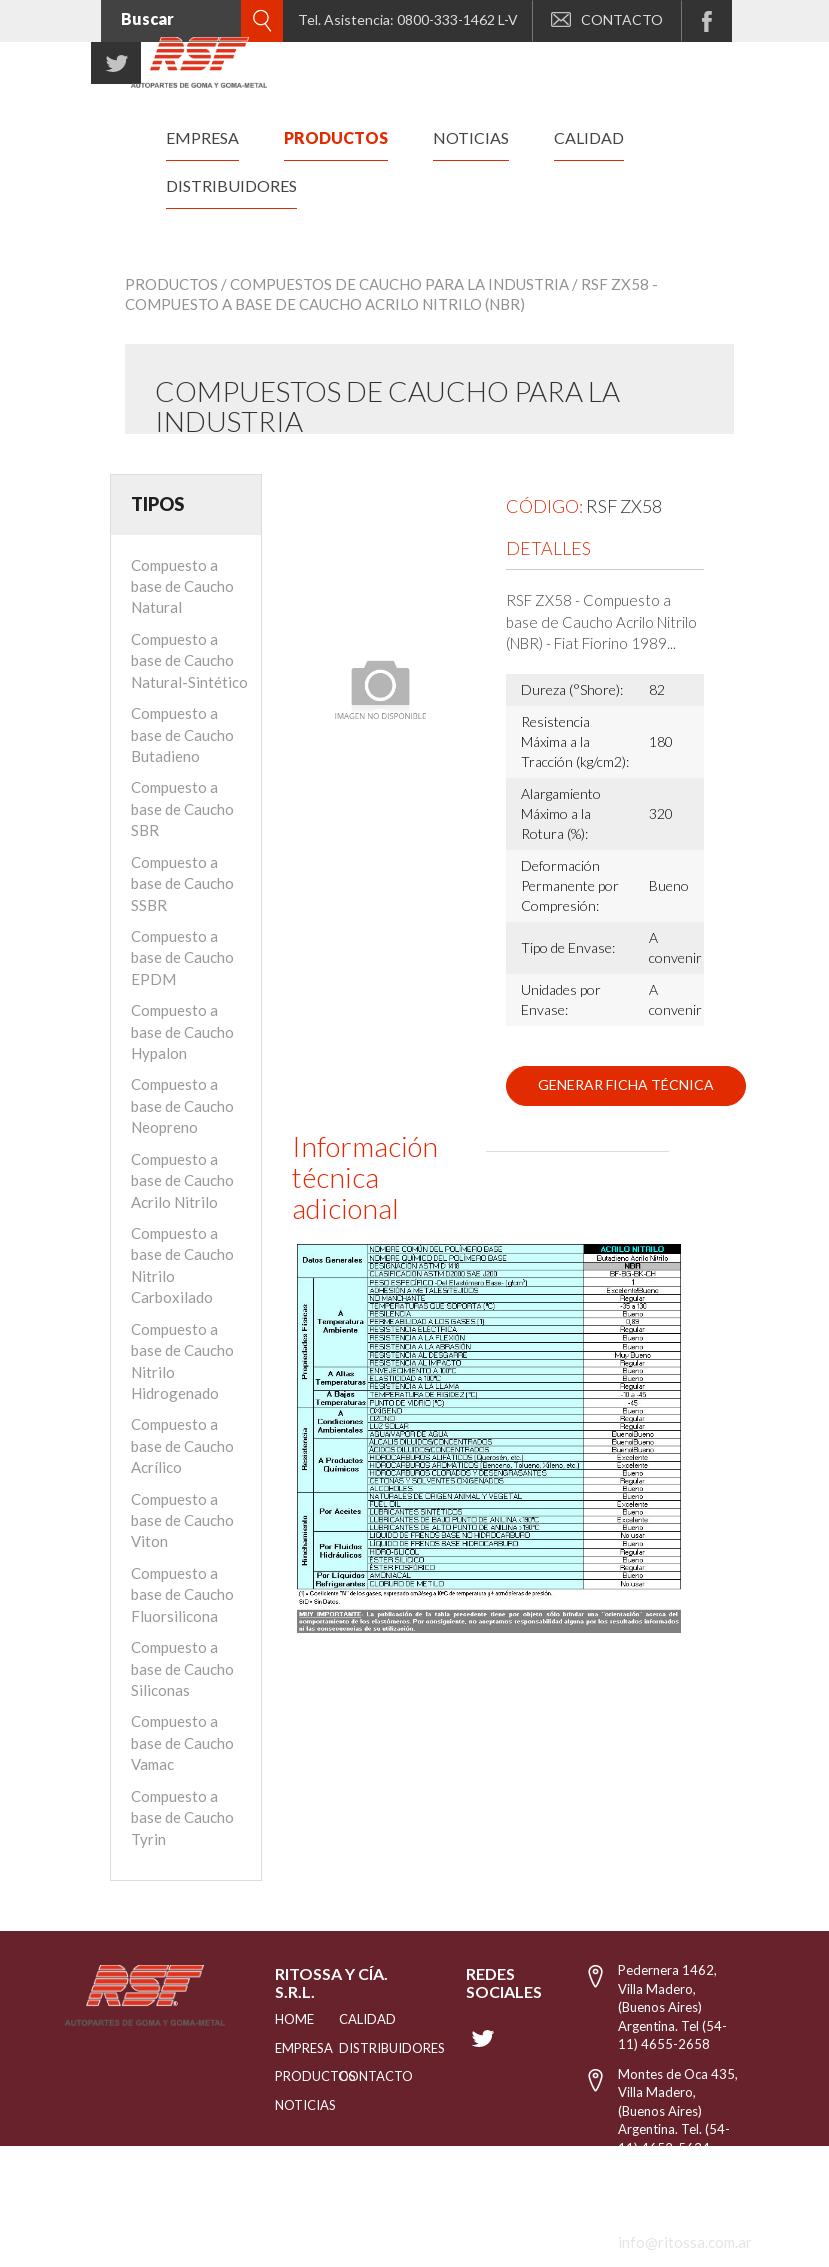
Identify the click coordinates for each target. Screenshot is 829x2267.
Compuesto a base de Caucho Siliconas (182, 1668)
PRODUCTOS (282, 2076)
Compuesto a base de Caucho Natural (182, 586)
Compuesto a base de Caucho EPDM (182, 957)
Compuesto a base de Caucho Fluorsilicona (182, 1594)
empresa (202, 137)
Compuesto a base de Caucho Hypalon (182, 1031)
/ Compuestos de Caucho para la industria (395, 284)
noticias (471, 137)
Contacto (352, 2076)
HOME (282, 2019)
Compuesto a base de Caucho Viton (182, 1520)
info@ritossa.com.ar (685, 2242)
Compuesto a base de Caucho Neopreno (182, 1105)
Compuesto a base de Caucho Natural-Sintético (189, 660)
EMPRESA (282, 2048)
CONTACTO (607, 19)
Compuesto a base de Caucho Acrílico (182, 1445)
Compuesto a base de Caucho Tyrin (182, 1817)
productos (336, 137)
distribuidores (231, 185)
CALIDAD (352, 2019)
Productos (171, 284)
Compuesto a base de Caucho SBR (182, 808)
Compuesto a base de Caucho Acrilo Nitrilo (182, 1180)
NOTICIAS (282, 2105)
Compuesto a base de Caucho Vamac (182, 1742)
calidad (589, 137)
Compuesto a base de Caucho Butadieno (182, 734)
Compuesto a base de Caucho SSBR (182, 883)
